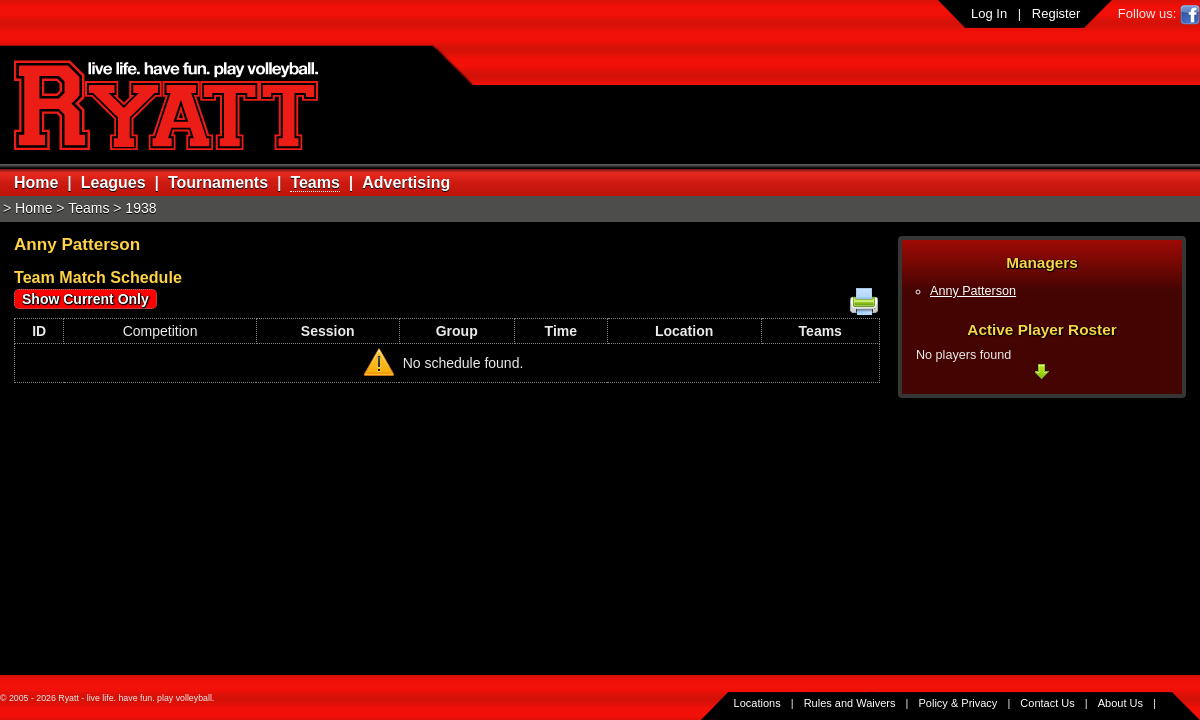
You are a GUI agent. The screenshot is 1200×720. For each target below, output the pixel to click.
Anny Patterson (973, 291)
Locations (757, 703)
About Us (1120, 703)
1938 (140, 208)
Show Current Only (85, 299)
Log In (989, 13)
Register (1056, 13)
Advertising (406, 182)
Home (36, 182)
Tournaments (218, 182)
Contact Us (1047, 703)
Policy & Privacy (958, 703)
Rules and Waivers (850, 703)
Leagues (113, 182)
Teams (315, 182)
